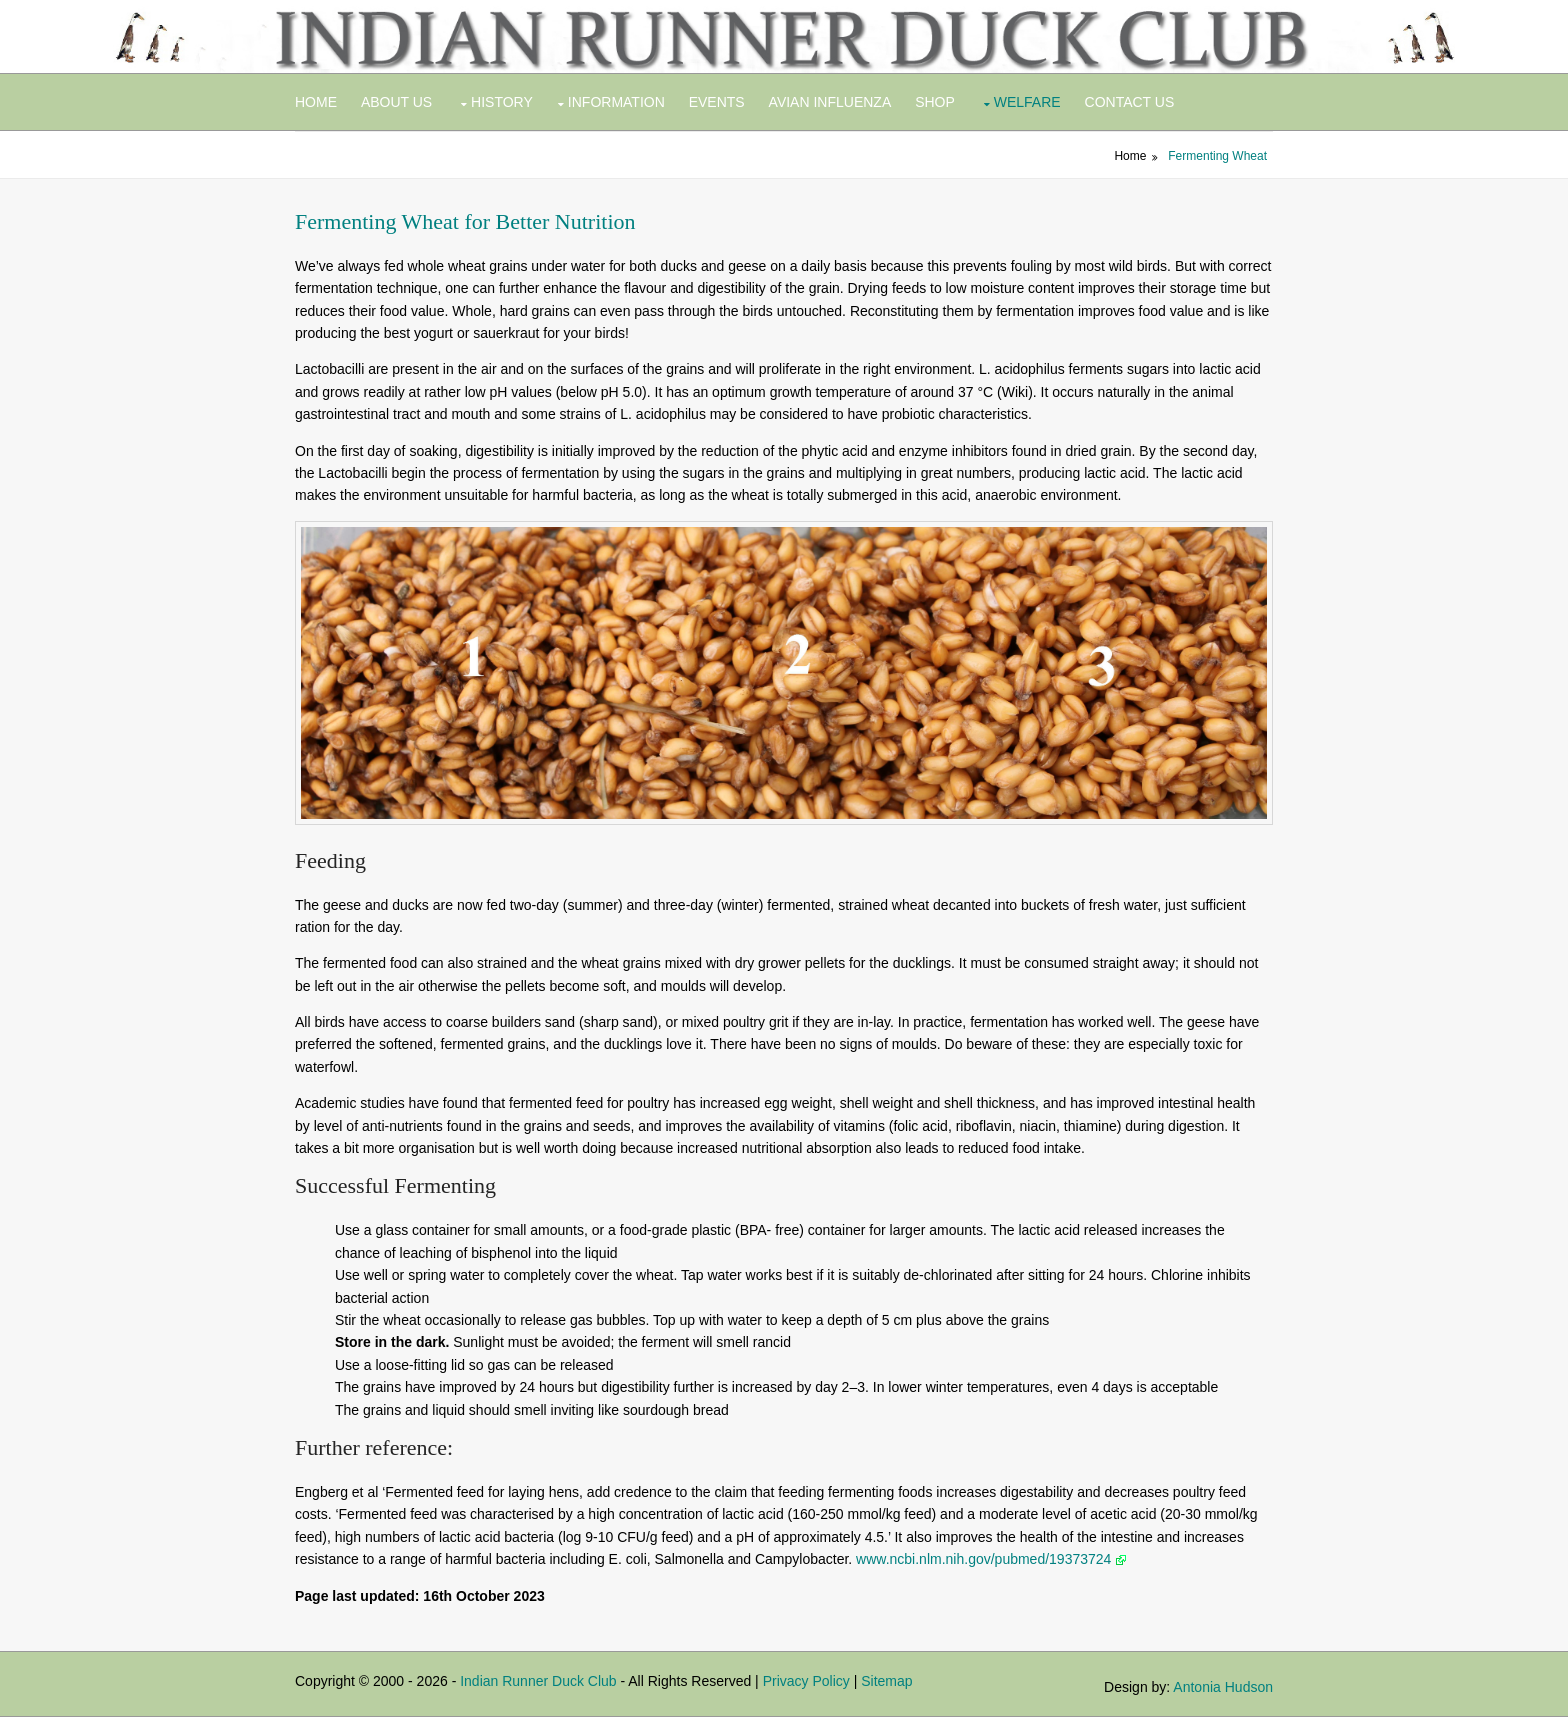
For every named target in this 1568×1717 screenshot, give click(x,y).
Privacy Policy (806, 1681)
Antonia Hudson (1223, 1687)
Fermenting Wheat (1217, 156)
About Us (396, 102)
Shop (935, 102)
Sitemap (886, 1681)
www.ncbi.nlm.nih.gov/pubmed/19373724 (991, 1559)
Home (316, 102)
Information (616, 102)
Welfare (1027, 102)
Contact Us (1130, 102)
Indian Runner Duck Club (538, 1681)
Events (717, 102)
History (502, 102)
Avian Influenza (830, 102)
